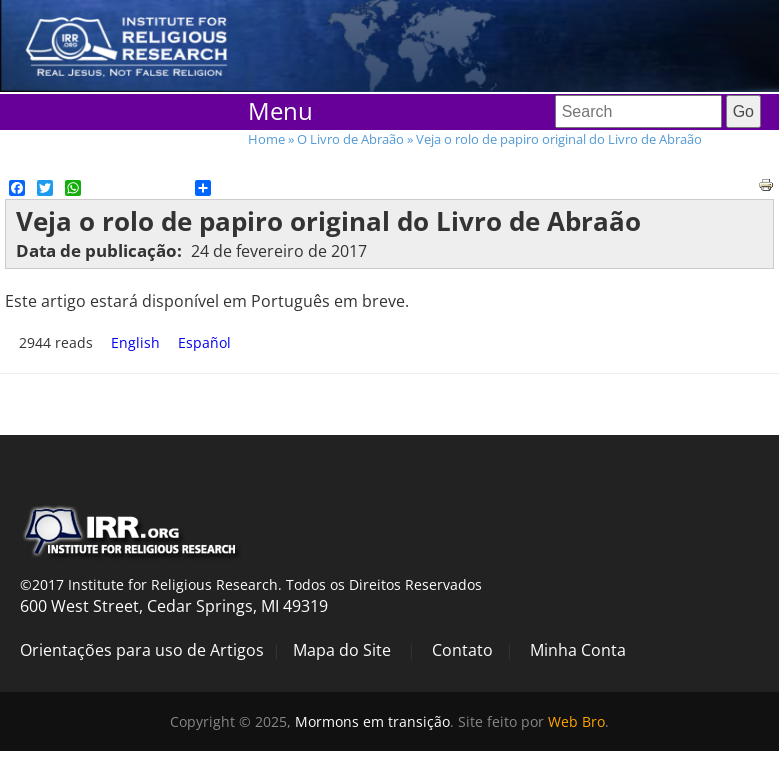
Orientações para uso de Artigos (142, 650)
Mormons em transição (372, 721)
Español (204, 342)
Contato (462, 650)
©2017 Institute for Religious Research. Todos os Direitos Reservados (251, 584)
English (135, 342)
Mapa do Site (342, 650)
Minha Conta (578, 650)
